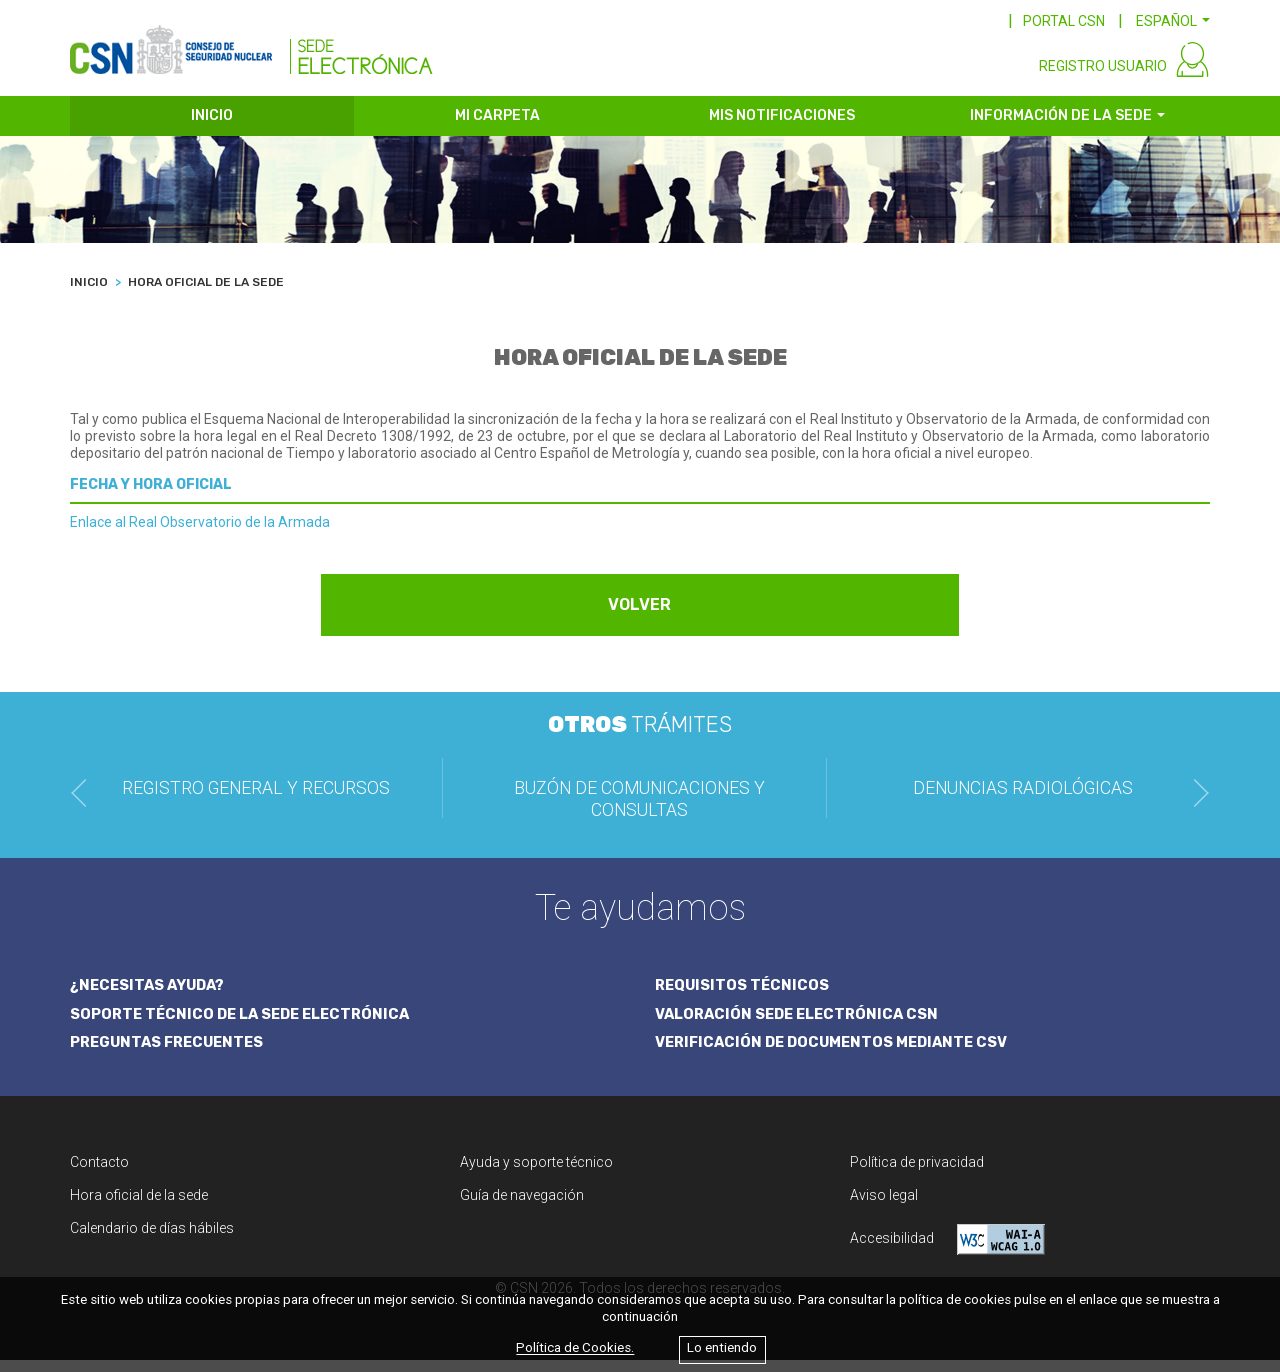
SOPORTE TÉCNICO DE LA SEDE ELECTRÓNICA (245, 1025)
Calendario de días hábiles (152, 1240)
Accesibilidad (947, 1251)
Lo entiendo (722, 1348)
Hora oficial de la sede (139, 1207)
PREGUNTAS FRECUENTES (170, 1054)
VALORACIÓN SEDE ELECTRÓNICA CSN (800, 1025)
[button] (1173, 21)
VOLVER (640, 615)
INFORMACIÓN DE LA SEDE (1061, 127)
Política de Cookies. (575, 1348)
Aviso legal (884, 1207)
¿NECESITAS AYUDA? (150, 995)
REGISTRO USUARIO (1103, 78)
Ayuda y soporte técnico (536, 1174)
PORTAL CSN (1064, 21)
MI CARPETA (497, 127)
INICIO (212, 127)
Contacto (99, 1174)
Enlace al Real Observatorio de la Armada (200, 533)
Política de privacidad (917, 1174)
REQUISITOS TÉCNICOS (743, 995)
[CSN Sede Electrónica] (251, 47)
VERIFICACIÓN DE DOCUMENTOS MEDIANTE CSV (837, 1054)
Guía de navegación (522, 1207)
